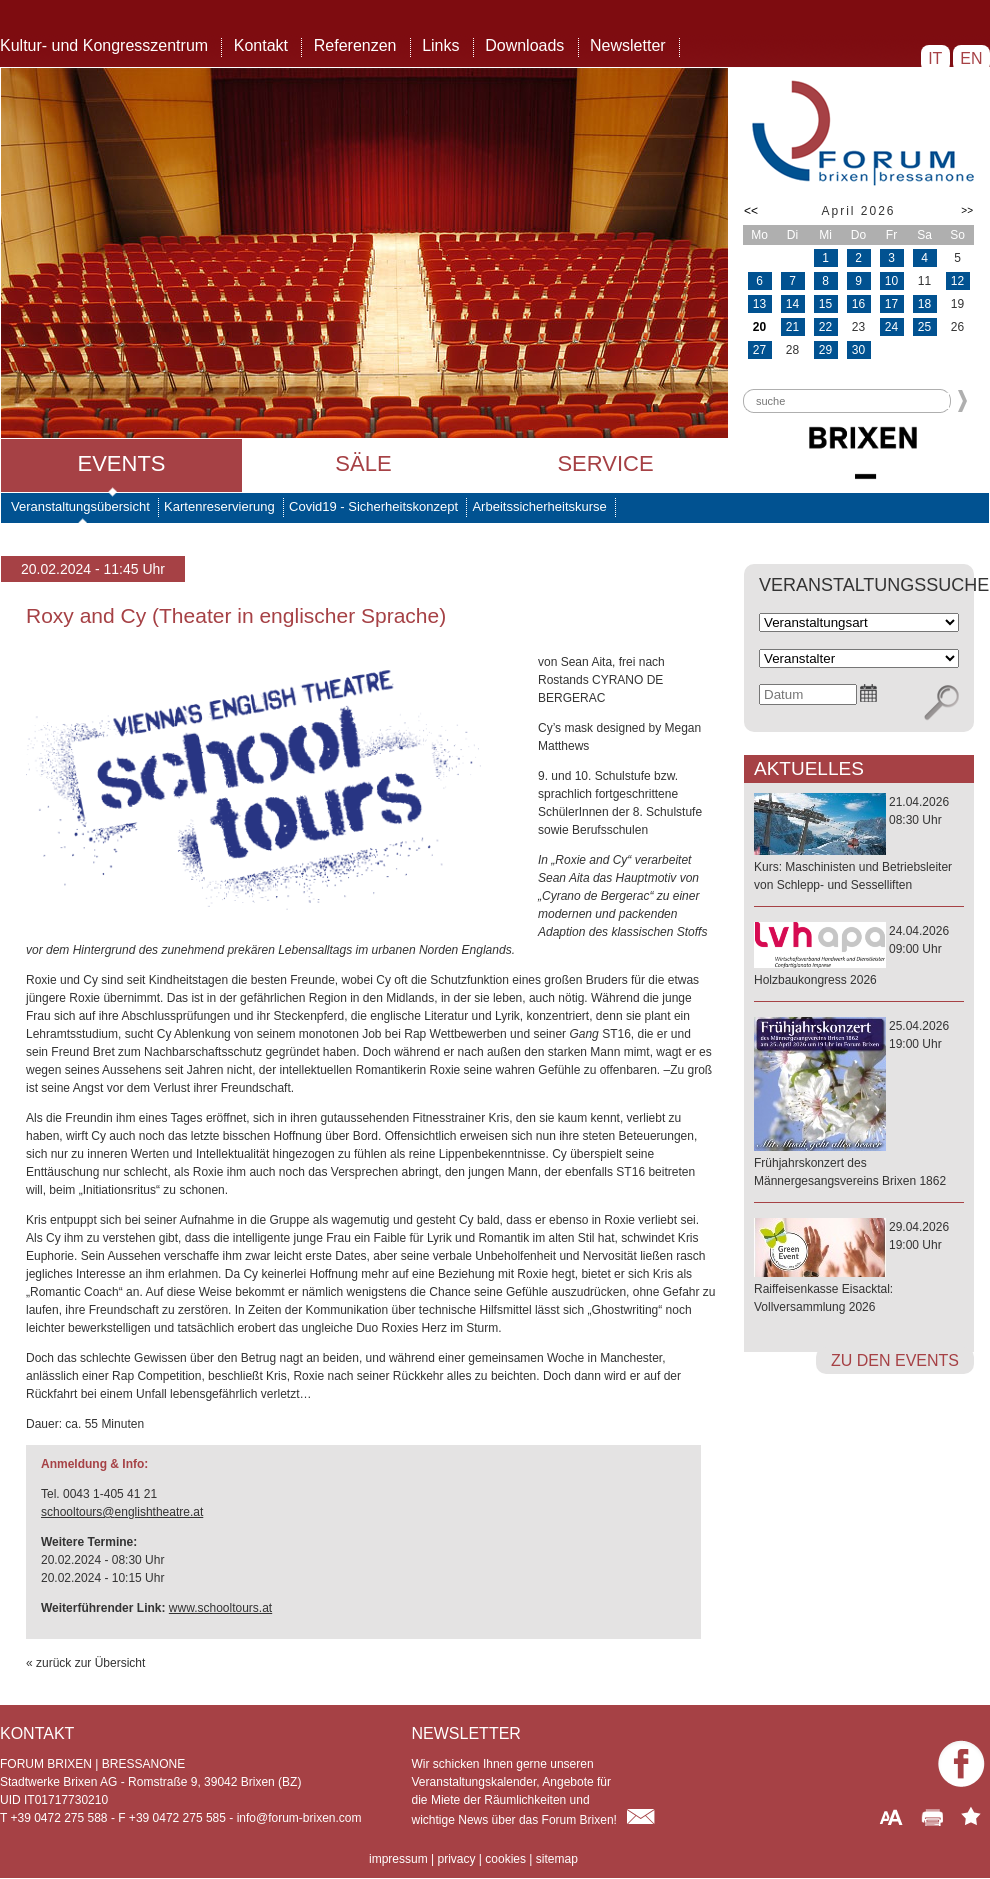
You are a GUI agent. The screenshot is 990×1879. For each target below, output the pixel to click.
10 (891, 281)
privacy (456, 1859)
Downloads (524, 45)
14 (792, 304)
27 (759, 350)
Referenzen (355, 45)
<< (751, 211)
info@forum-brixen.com (299, 1818)
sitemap (557, 1859)
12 (957, 281)
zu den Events (895, 1360)
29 (825, 350)
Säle (363, 463)
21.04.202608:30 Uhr (859, 844)
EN (971, 58)
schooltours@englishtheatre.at (122, 1512)
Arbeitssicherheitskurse (539, 506)
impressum (398, 1859)
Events (121, 463)
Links (440, 45)
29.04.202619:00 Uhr (859, 1268)
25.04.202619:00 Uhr (859, 1104)
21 (792, 327)
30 (858, 350)
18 (924, 304)
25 (924, 327)
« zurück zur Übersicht (85, 1663)
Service (605, 463)
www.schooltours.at (220, 1608)
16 (858, 304)
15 (825, 304)
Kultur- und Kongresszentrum (104, 45)
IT (935, 58)
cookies (505, 1859)
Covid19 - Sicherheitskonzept (373, 506)
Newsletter (628, 45)
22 (825, 327)
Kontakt (261, 45)
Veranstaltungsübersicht (80, 506)
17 (891, 304)
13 (759, 304)
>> (967, 210)
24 (891, 327)
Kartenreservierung (219, 506)
